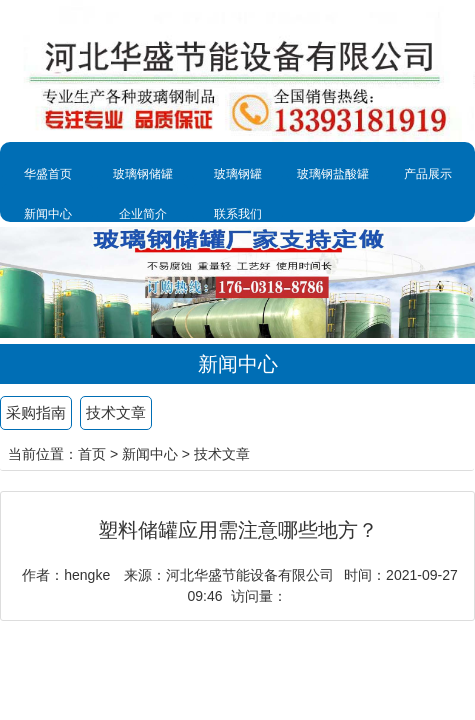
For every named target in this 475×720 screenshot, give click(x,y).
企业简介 (143, 214)
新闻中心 (48, 214)
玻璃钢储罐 (143, 174)
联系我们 (238, 214)
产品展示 (428, 174)
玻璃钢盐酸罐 (333, 174)
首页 (92, 454)
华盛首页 (48, 174)
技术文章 (116, 412)
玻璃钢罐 (238, 174)
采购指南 (36, 412)
